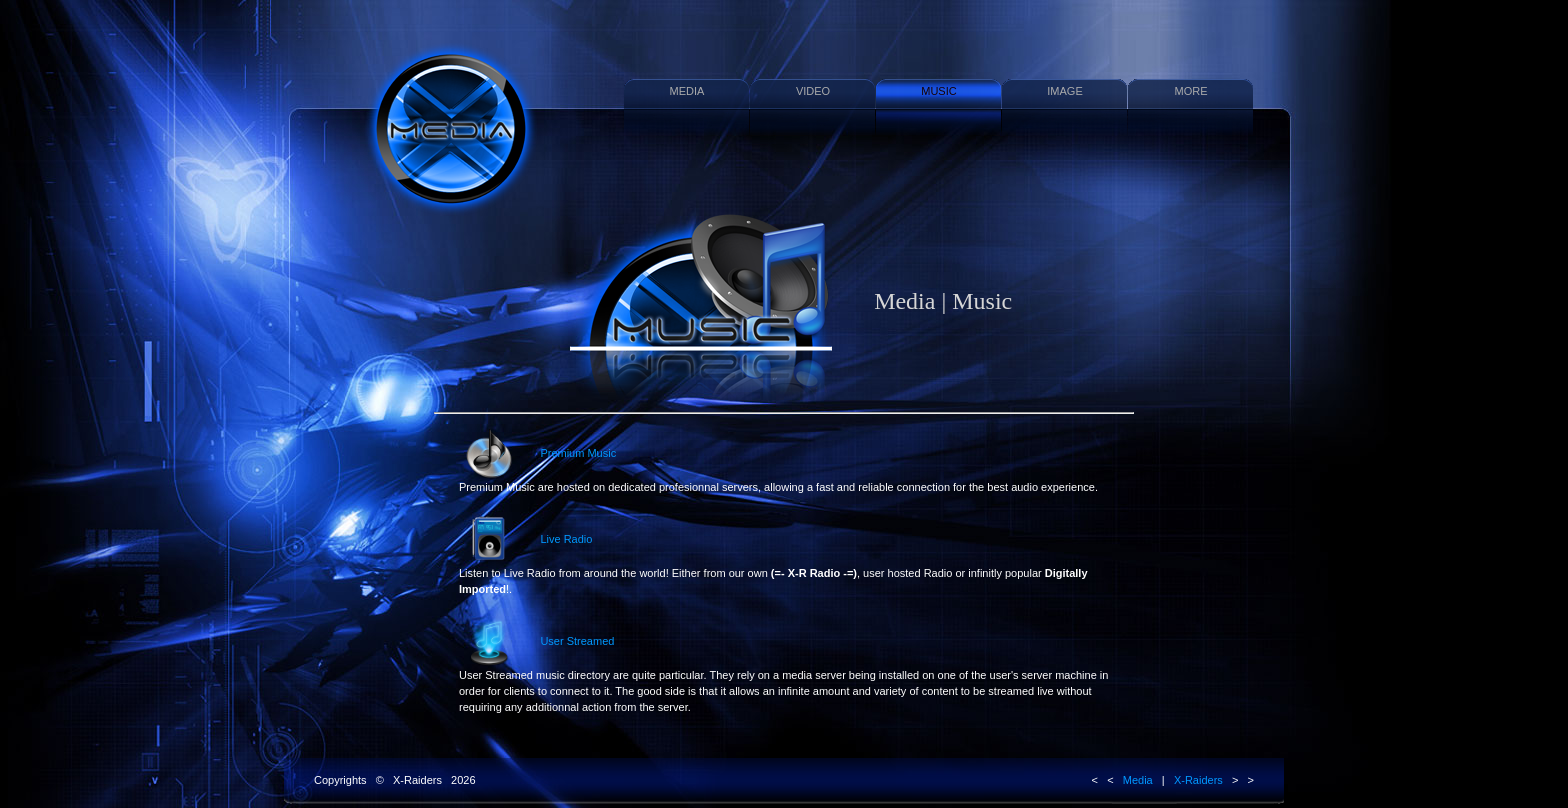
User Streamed (783, 665)
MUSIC (938, 91)
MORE (1191, 91)
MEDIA (687, 91)
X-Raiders (1198, 780)
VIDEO (813, 91)
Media (1138, 780)
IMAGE (1064, 91)
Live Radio (773, 555)
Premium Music (778, 461)
